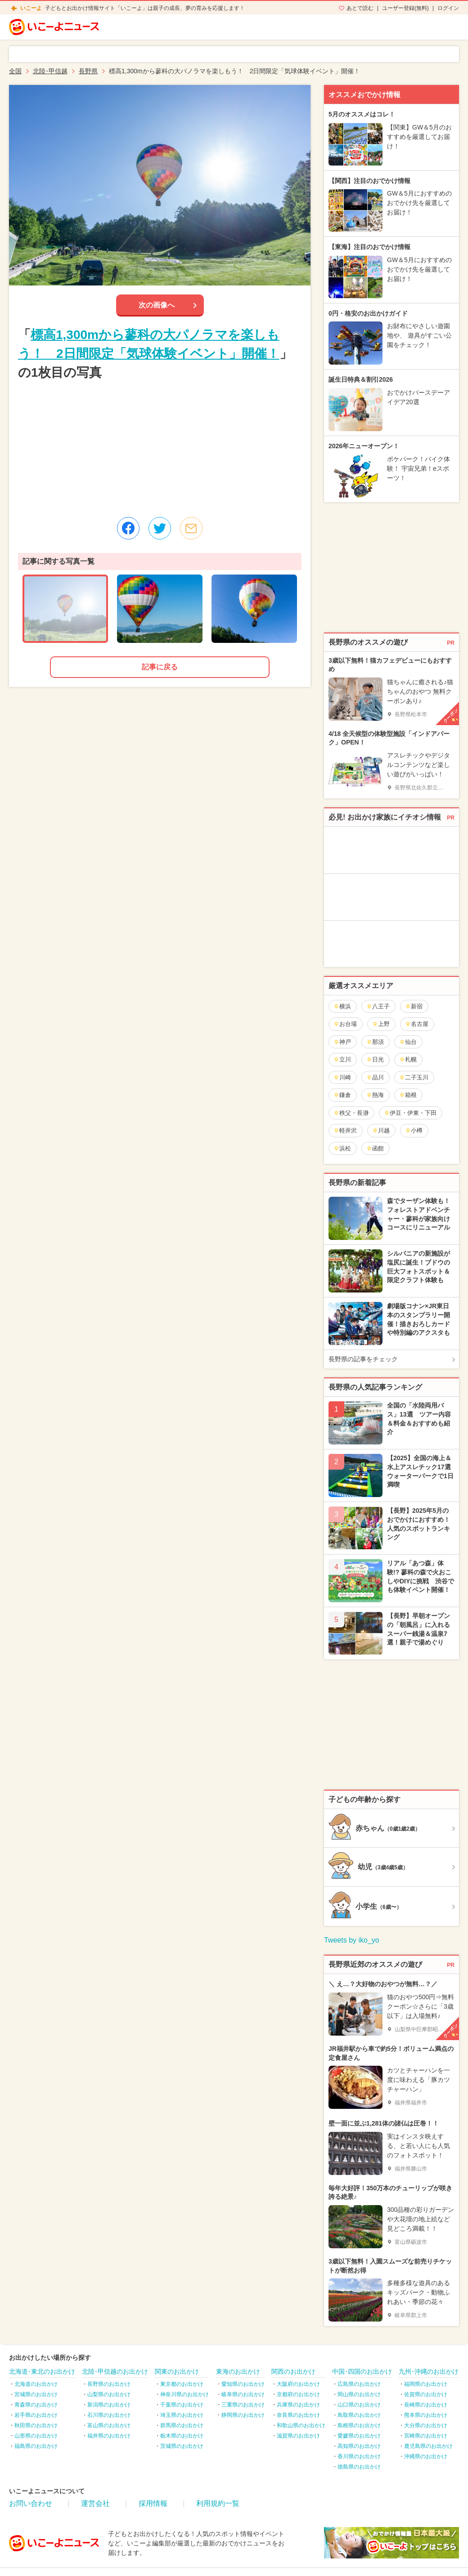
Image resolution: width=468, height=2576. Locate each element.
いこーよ (31, 8)
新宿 (414, 1006)
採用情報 (153, 2503)
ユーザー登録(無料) (405, 8)
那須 (375, 1041)
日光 (375, 1059)
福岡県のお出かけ (425, 2384)
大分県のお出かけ (425, 2425)
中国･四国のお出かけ (362, 2371)
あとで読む (360, 8)
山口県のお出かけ (359, 2405)
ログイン (448, 8)
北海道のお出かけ (36, 2384)
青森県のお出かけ (36, 2405)
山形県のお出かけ (36, 2436)
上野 (381, 1024)
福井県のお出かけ (108, 2436)
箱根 (408, 1095)
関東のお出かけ (177, 2371)
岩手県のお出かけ (36, 2415)
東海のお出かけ (238, 2371)
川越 (381, 1130)
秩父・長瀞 (351, 1113)
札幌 (408, 1059)
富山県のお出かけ (108, 2425)
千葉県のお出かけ (181, 2405)
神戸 (342, 1041)
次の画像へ (157, 305)
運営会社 (95, 2503)
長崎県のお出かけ (425, 2405)
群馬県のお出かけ (181, 2425)
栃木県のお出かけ (181, 2436)
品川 (375, 1077)
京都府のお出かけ (298, 2394)
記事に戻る (160, 667)
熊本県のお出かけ (425, 2415)
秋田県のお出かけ (36, 2425)
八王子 (378, 1006)
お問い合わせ (30, 2503)
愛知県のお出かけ (243, 2384)
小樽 (414, 1130)
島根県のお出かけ (359, 2425)
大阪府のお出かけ (298, 2384)
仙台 (408, 1041)
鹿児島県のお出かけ (428, 2446)
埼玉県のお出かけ (181, 2415)
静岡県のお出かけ (243, 2415)
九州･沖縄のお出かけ (429, 2371)
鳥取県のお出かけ (359, 2415)
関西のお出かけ (293, 2371)
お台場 (345, 1024)
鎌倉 (342, 1095)
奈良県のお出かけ (298, 2415)
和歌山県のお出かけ (301, 2425)
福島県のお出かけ (36, 2446)
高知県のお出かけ (359, 2446)
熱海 (375, 1095)
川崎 (342, 1077)
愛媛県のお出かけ (359, 2436)
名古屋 (416, 1024)
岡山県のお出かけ (359, 2394)
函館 (375, 1148)
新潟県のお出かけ (108, 2405)
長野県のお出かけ (108, 2384)
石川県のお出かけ (108, 2415)
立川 (342, 1059)
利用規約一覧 (217, 2503)
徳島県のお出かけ (359, 2467)
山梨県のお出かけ (108, 2394)
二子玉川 (413, 1077)
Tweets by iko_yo (351, 1940)
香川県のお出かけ (359, 2456)
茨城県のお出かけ (181, 2446)
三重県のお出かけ (243, 2405)
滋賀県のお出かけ (298, 2436)
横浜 (342, 1006)
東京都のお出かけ (181, 2384)
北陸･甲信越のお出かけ (115, 2371)
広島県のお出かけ (359, 2384)
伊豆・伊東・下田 (410, 1113)
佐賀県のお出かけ (425, 2394)
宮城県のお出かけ (36, 2394)
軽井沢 (345, 1130)
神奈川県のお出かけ (184, 2394)
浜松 (342, 1148)
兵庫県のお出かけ (298, 2405)
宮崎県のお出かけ (425, 2436)
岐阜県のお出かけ (243, 2394)
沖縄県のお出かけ (425, 2456)
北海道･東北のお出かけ (42, 2371)
